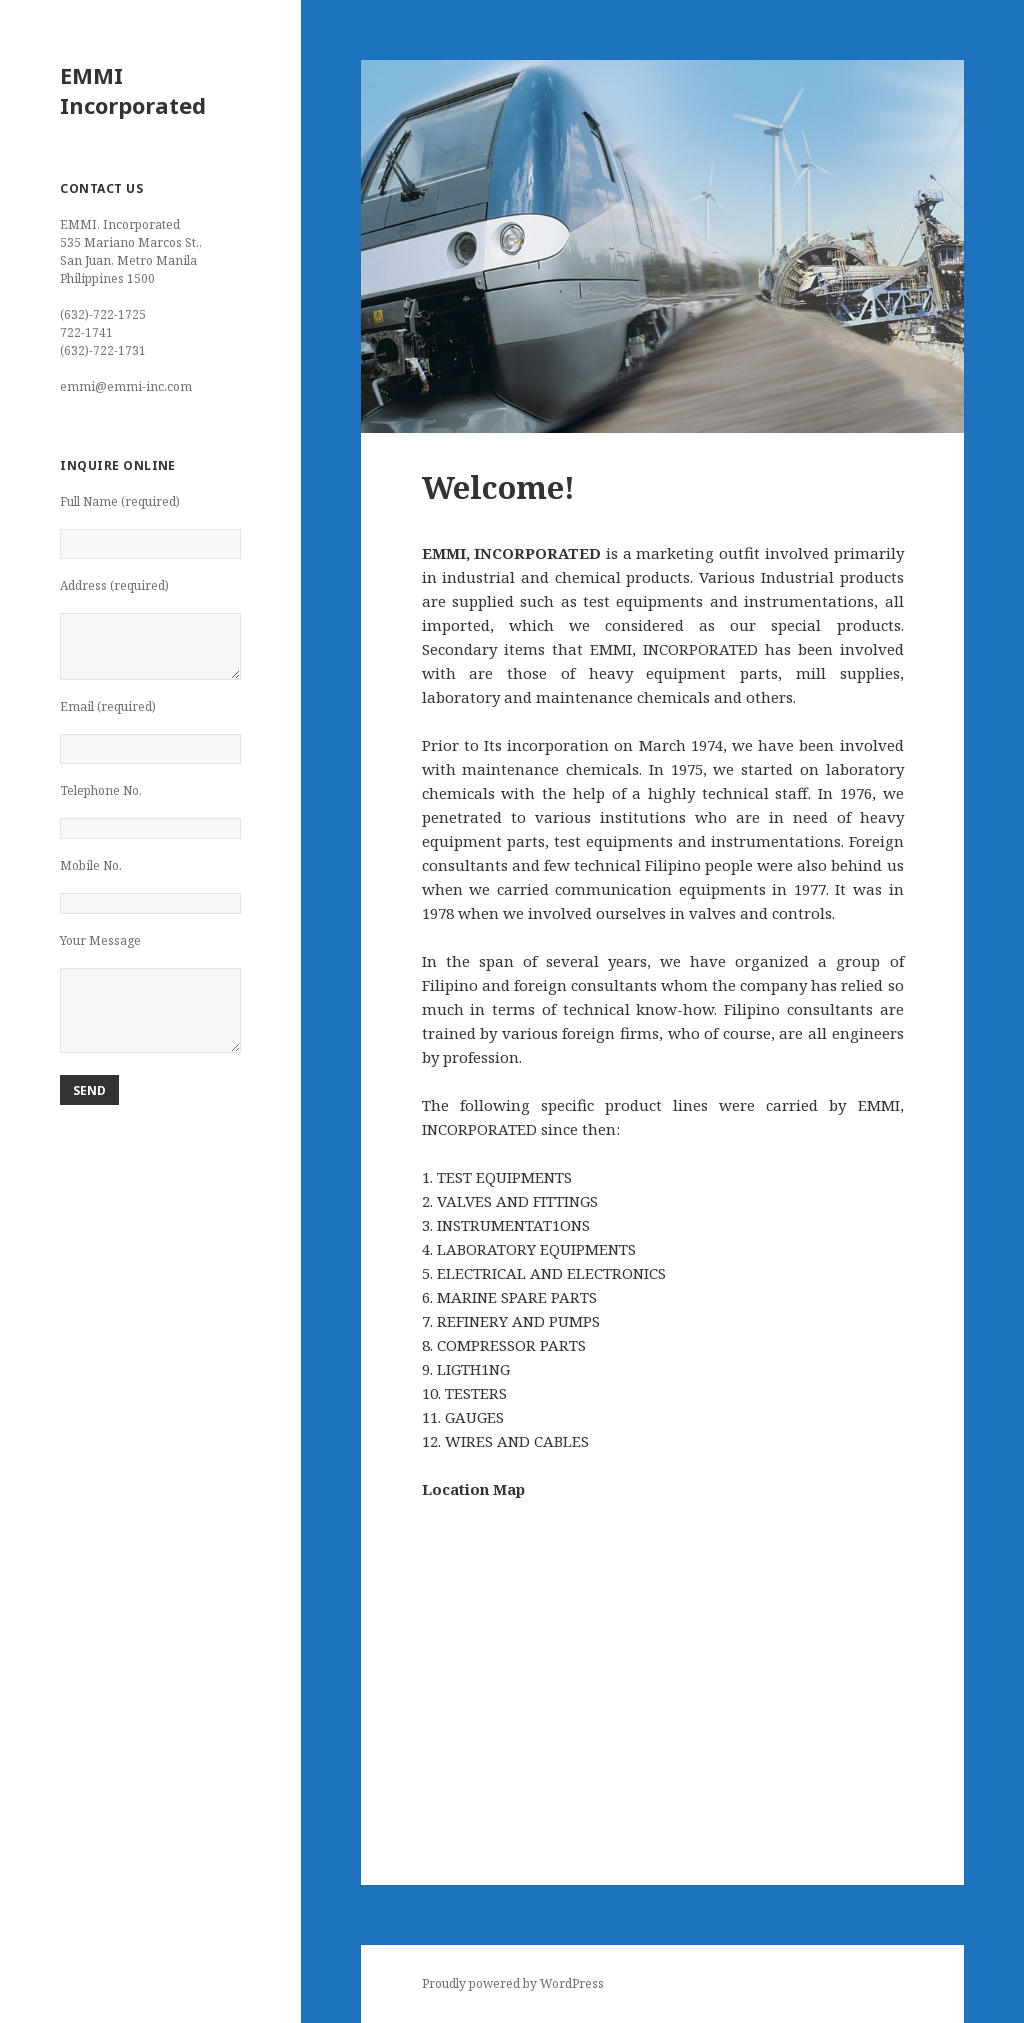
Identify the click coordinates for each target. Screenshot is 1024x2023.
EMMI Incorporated (133, 90)
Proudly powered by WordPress (513, 1983)
